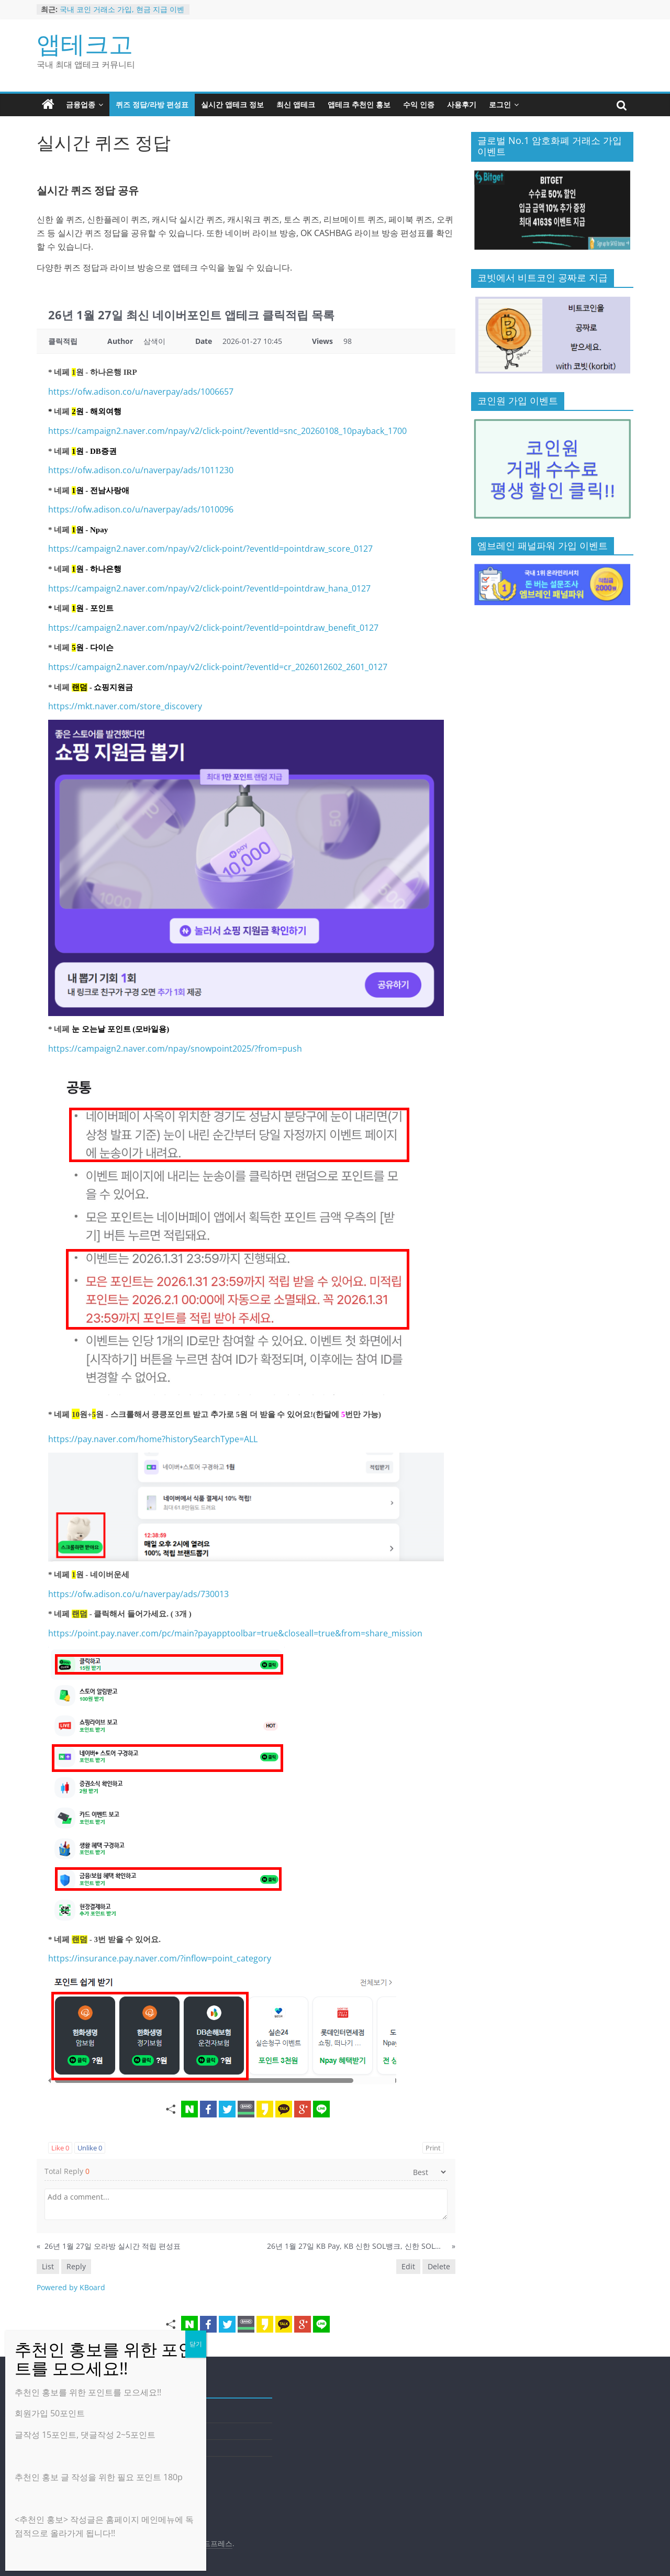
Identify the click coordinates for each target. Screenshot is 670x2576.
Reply (76, 2266)
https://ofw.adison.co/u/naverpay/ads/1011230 (140, 470)
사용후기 (461, 104)
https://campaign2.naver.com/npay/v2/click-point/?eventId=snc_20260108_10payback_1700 (227, 431)
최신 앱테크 (295, 104)
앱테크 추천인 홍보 (359, 104)
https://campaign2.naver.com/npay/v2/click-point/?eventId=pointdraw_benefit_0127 (213, 627)
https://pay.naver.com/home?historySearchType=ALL (153, 1439)
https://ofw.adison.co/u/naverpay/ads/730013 (138, 1594)
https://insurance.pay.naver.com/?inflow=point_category (159, 1958)
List (48, 2266)
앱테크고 (85, 43)
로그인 (500, 104)
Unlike (89, 2148)
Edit (408, 2266)
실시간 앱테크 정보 (232, 104)
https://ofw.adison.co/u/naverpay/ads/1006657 (140, 391)
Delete (439, 2266)
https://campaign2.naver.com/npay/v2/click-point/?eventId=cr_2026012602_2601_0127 (217, 667)
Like (60, 2148)
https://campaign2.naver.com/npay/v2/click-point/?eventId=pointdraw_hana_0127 (209, 588)
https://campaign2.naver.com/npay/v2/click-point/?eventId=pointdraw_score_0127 (210, 548)
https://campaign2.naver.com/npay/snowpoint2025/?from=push (175, 1048)
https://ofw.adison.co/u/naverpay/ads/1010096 (140, 509)
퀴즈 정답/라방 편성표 (152, 104)
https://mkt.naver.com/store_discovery (125, 706)
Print (433, 2148)
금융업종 (80, 104)
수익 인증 (418, 104)
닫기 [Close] (195, 2343)
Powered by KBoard (71, 2287)
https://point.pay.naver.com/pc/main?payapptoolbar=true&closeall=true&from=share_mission (235, 1633)
